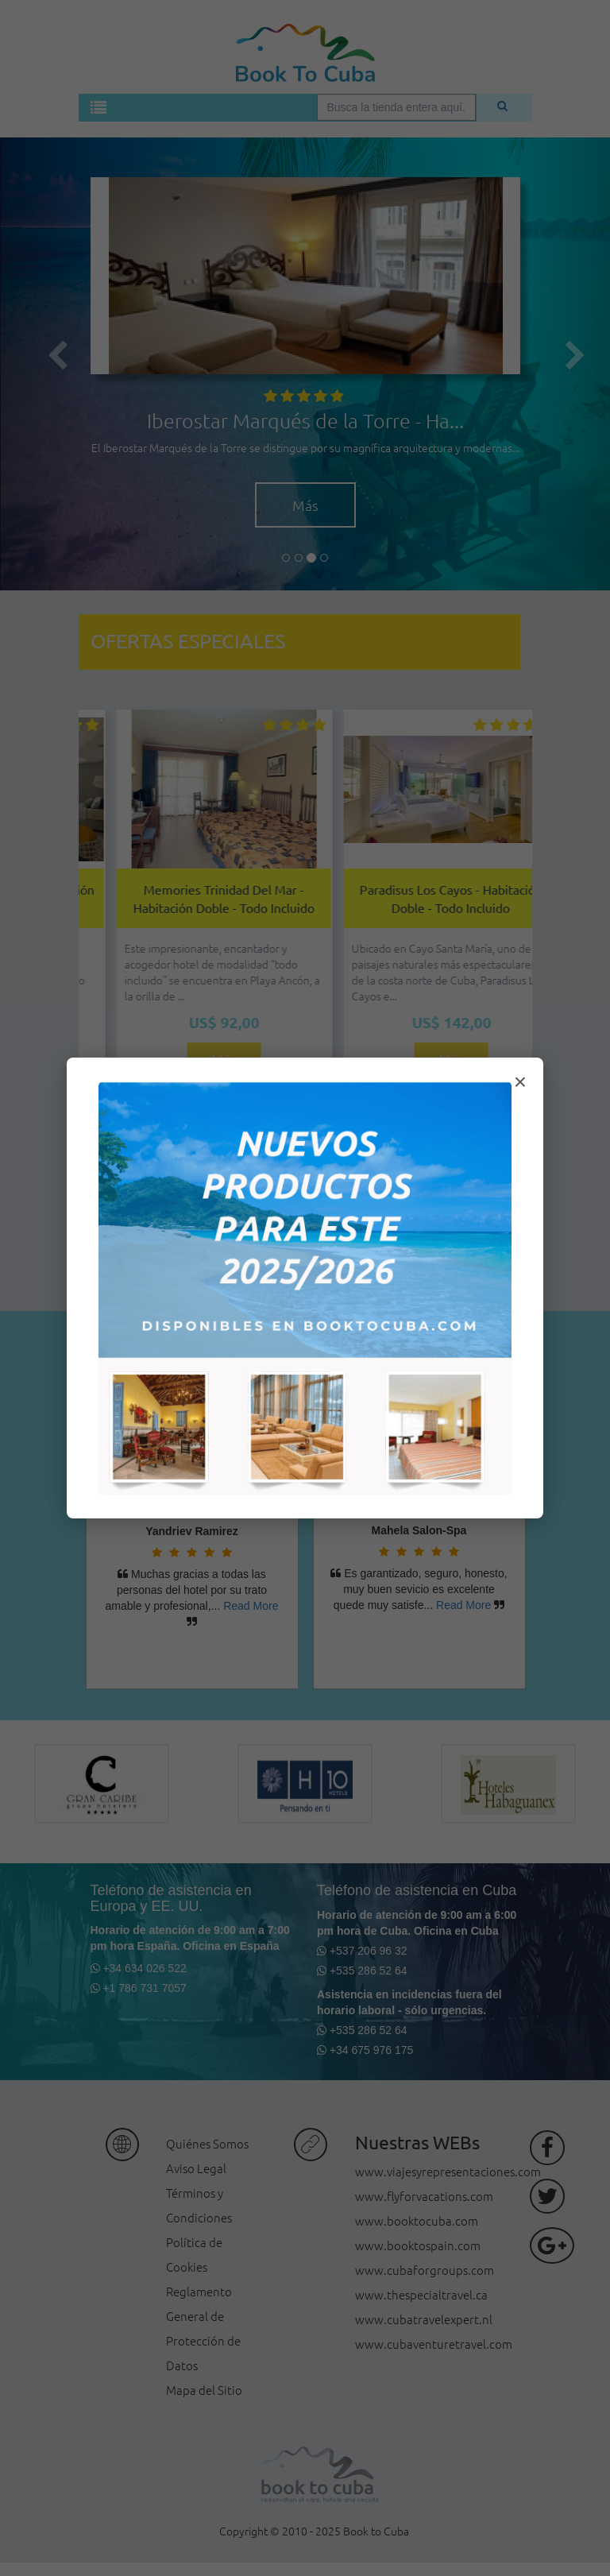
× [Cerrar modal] (520, 1081)
